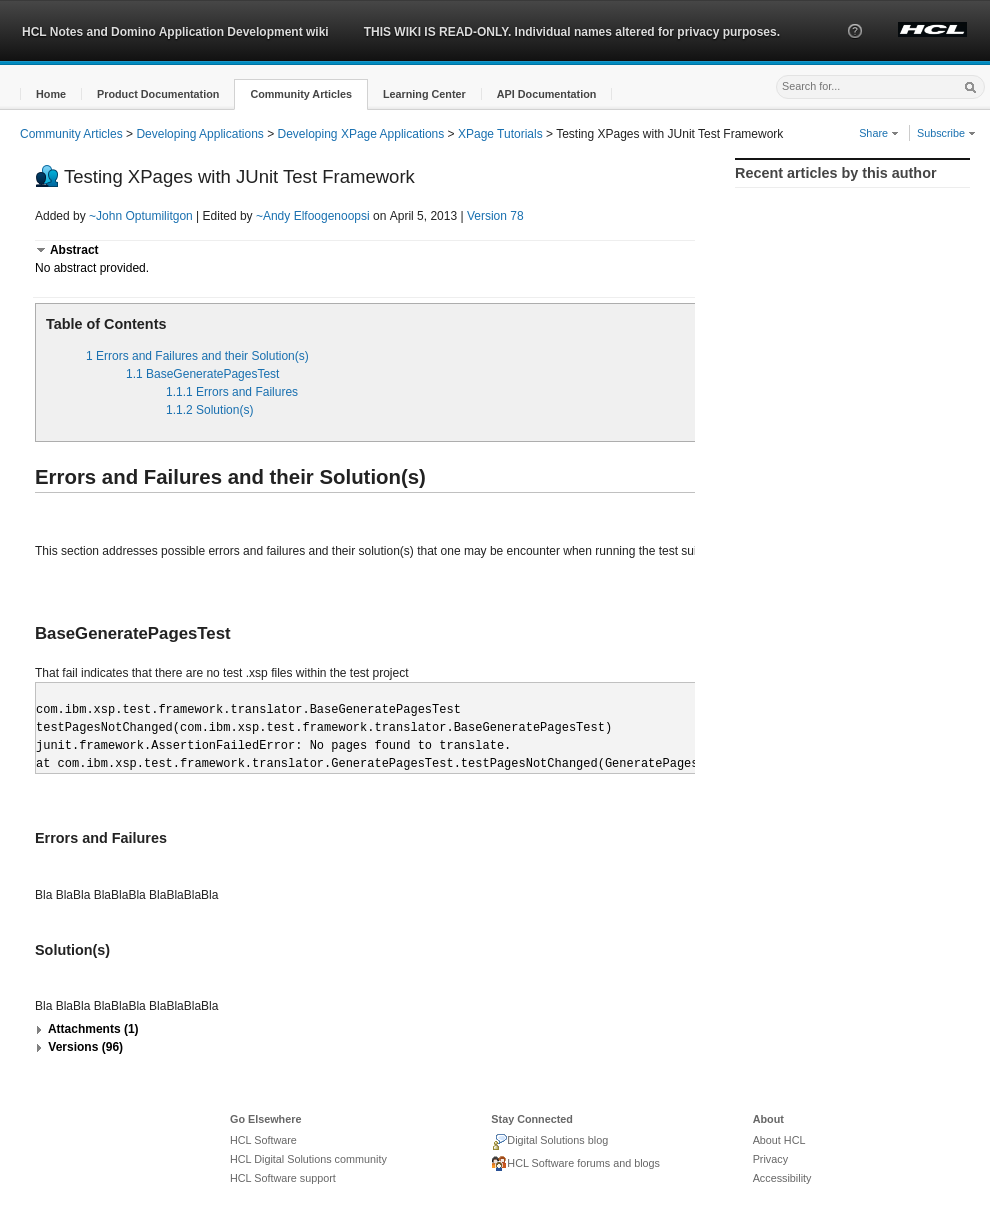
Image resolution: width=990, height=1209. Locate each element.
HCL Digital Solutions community (308, 1159)
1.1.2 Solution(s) (209, 410)
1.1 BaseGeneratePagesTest (202, 374)
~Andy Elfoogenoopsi (313, 216)
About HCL (779, 1140)
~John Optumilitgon (141, 216)
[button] (855, 49)
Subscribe (946, 133)
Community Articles (71, 134)
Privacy (770, 1159)
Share (879, 133)
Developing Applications (199, 134)
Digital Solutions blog (549, 1142)
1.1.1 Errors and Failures (232, 392)
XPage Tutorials (500, 134)
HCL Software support (283, 1178)
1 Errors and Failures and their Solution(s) (197, 356)
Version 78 (495, 216)
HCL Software (263, 1140)
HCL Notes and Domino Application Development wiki (175, 32)
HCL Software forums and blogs (575, 1164)
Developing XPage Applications (361, 134)
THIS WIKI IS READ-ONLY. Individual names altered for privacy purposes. (572, 32)
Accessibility (782, 1178)
